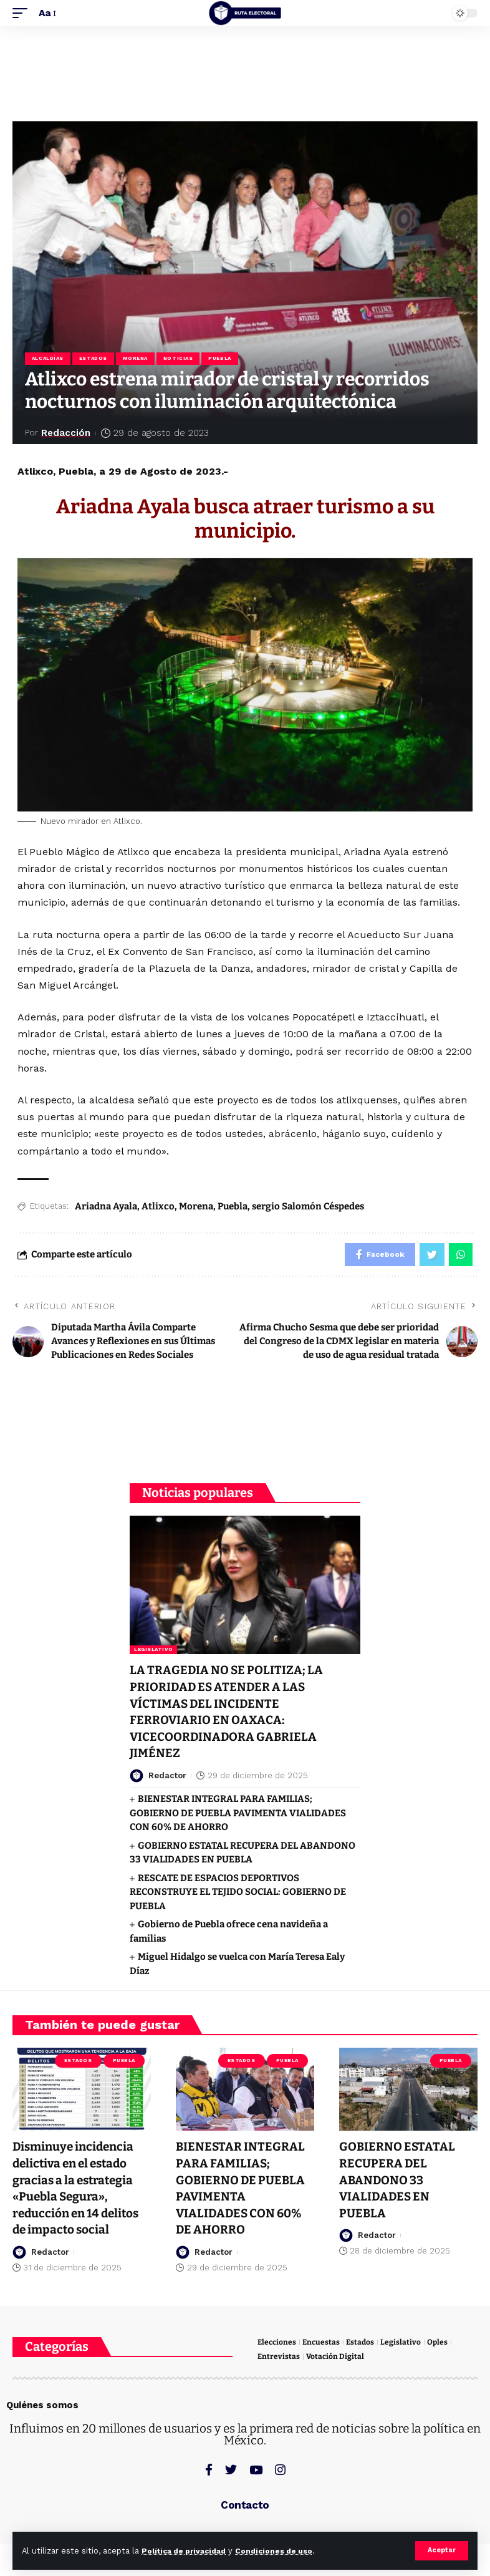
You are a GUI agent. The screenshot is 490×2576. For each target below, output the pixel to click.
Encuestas (323, 2341)
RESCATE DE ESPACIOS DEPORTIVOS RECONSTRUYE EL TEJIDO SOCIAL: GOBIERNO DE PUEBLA (238, 1892)
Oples (442, 2341)
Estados (95, 359)
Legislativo (153, 1653)
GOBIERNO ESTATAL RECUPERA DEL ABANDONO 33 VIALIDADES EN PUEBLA (397, 2180)
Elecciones (277, 2341)
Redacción (67, 434)
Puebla (225, 359)
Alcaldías (48, 359)
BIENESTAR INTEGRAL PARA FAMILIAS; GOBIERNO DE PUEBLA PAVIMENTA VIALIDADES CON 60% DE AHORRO (238, 1814)
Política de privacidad (188, 2550)
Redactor (167, 1776)
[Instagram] (280, 2470)
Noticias (182, 359)
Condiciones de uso (286, 2550)
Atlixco (158, 1207)
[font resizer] (47, 12)
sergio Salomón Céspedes (308, 1207)
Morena (138, 359)
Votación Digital (336, 2356)
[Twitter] (231, 2470)
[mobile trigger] (23, 12)
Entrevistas (278, 2356)
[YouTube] (256, 2470)
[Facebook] (209, 2470)
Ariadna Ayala (106, 1207)
